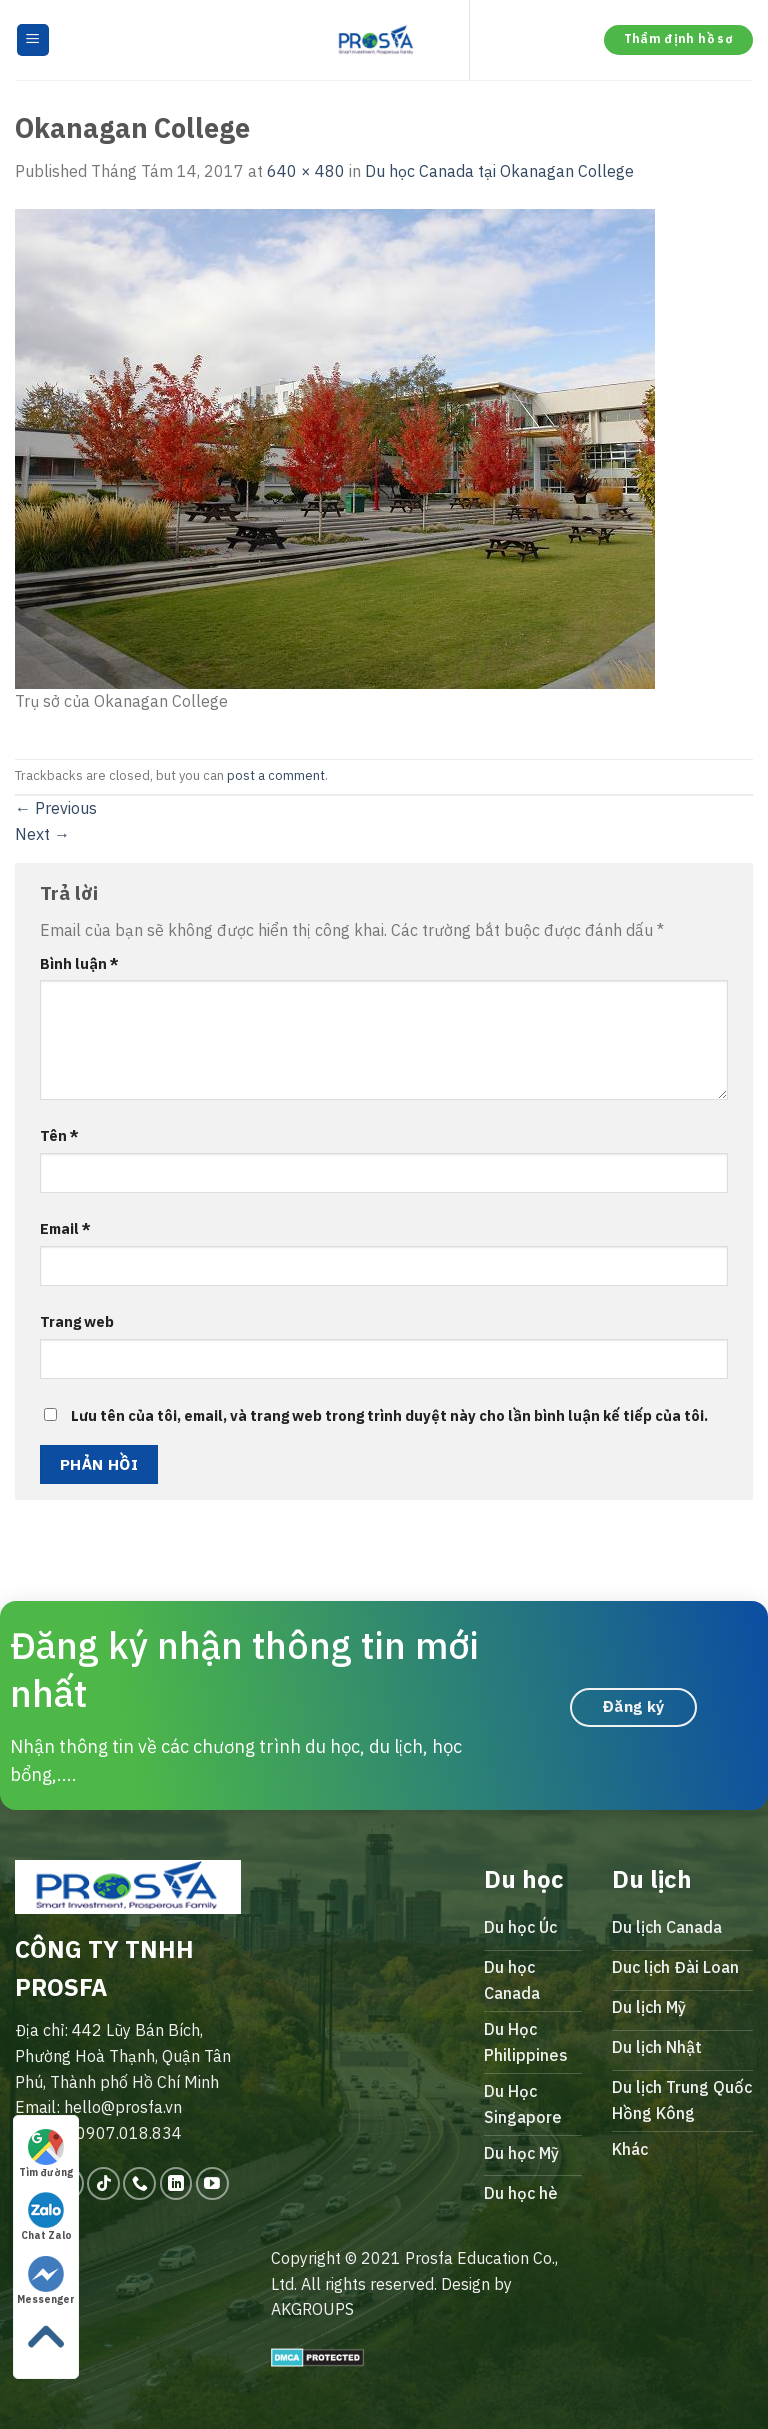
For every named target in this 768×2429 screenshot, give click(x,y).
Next (42, 834)
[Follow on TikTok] (103, 2183)
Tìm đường (46, 2154)
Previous (56, 808)
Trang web (77, 1321)
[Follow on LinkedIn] (176, 2183)
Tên (59, 1135)
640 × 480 (306, 171)
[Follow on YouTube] (212, 2183)
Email (65, 1228)
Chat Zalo (46, 2217)
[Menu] (33, 40)
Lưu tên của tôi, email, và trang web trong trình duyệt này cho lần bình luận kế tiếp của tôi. (389, 1415)
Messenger (46, 2281)
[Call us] (139, 2183)
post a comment (276, 775)
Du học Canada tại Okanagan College (499, 171)
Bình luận (79, 963)
